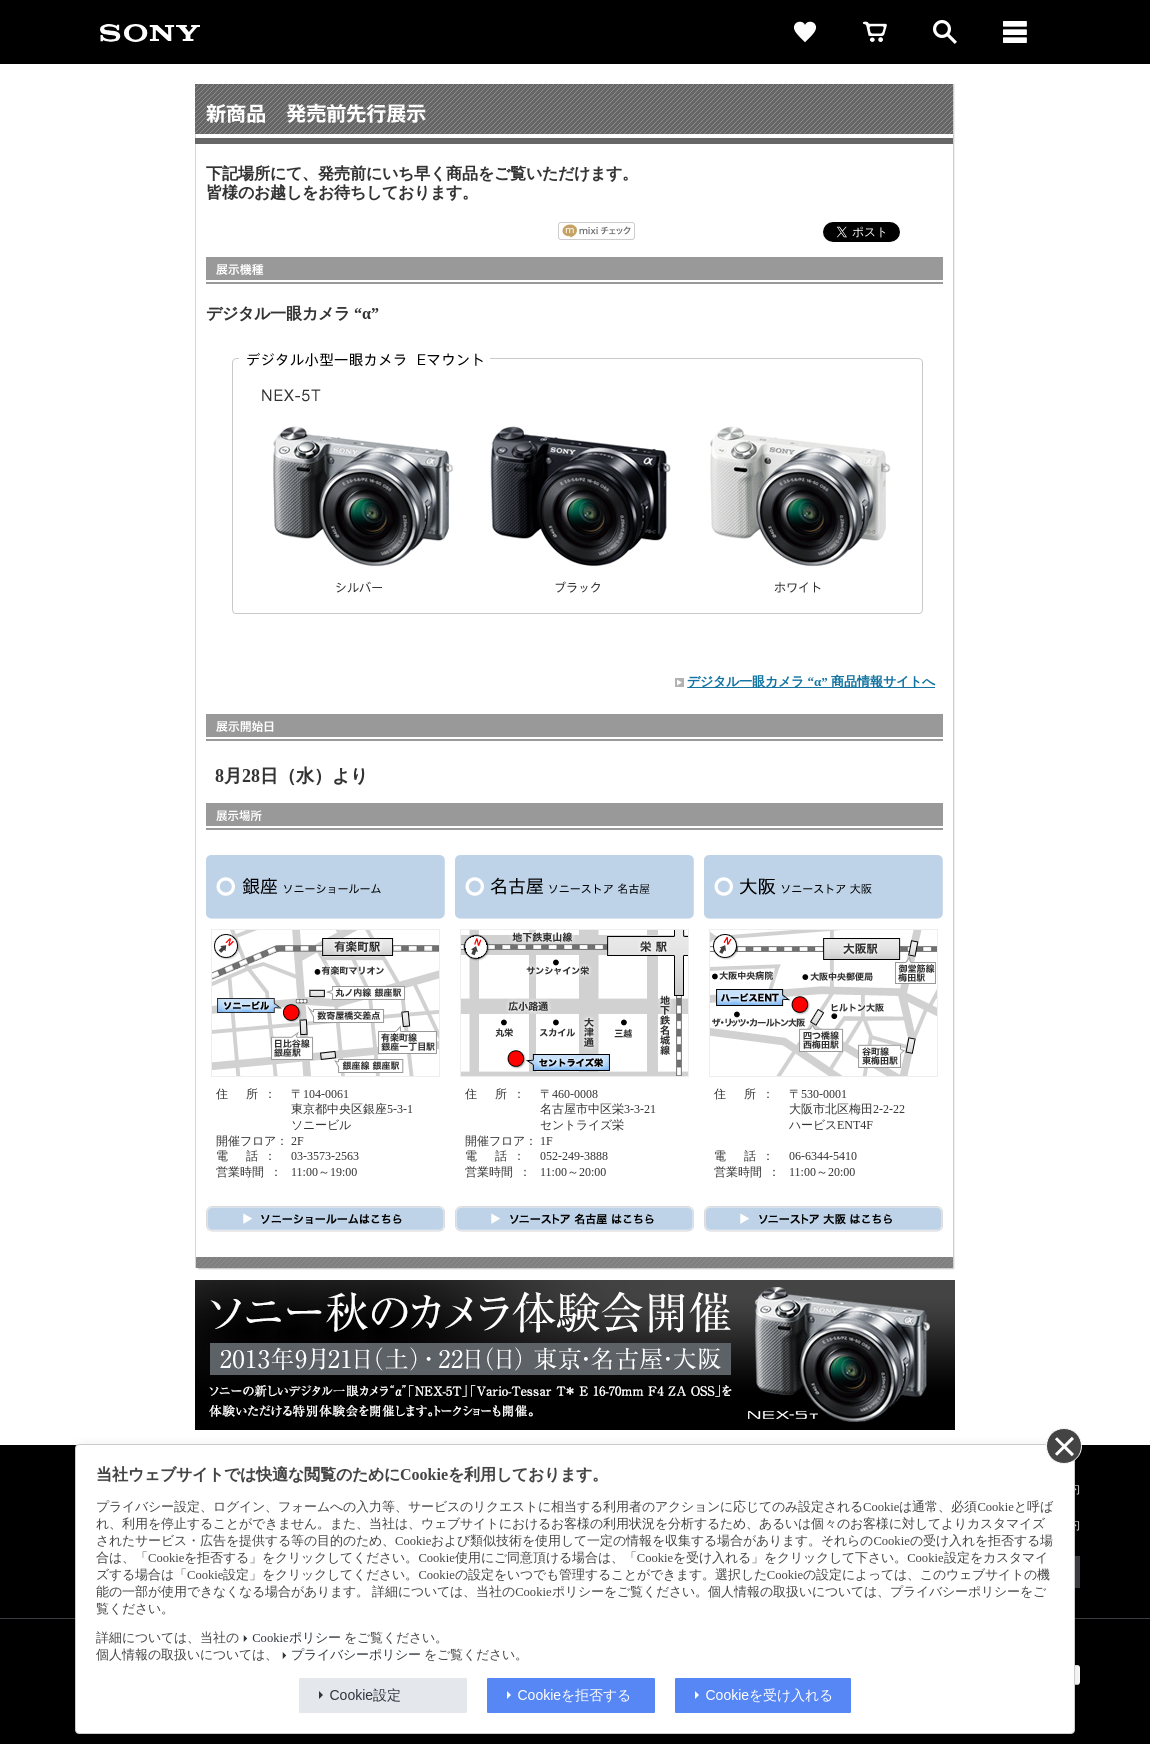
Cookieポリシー (296, 1638)
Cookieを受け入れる (770, 1695)
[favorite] (805, 32)
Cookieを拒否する (575, 1695)
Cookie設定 (366, 1695)
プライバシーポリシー (356, 1655)
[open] (945, 32)
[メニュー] (1015, 32)
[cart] (875, 32)
